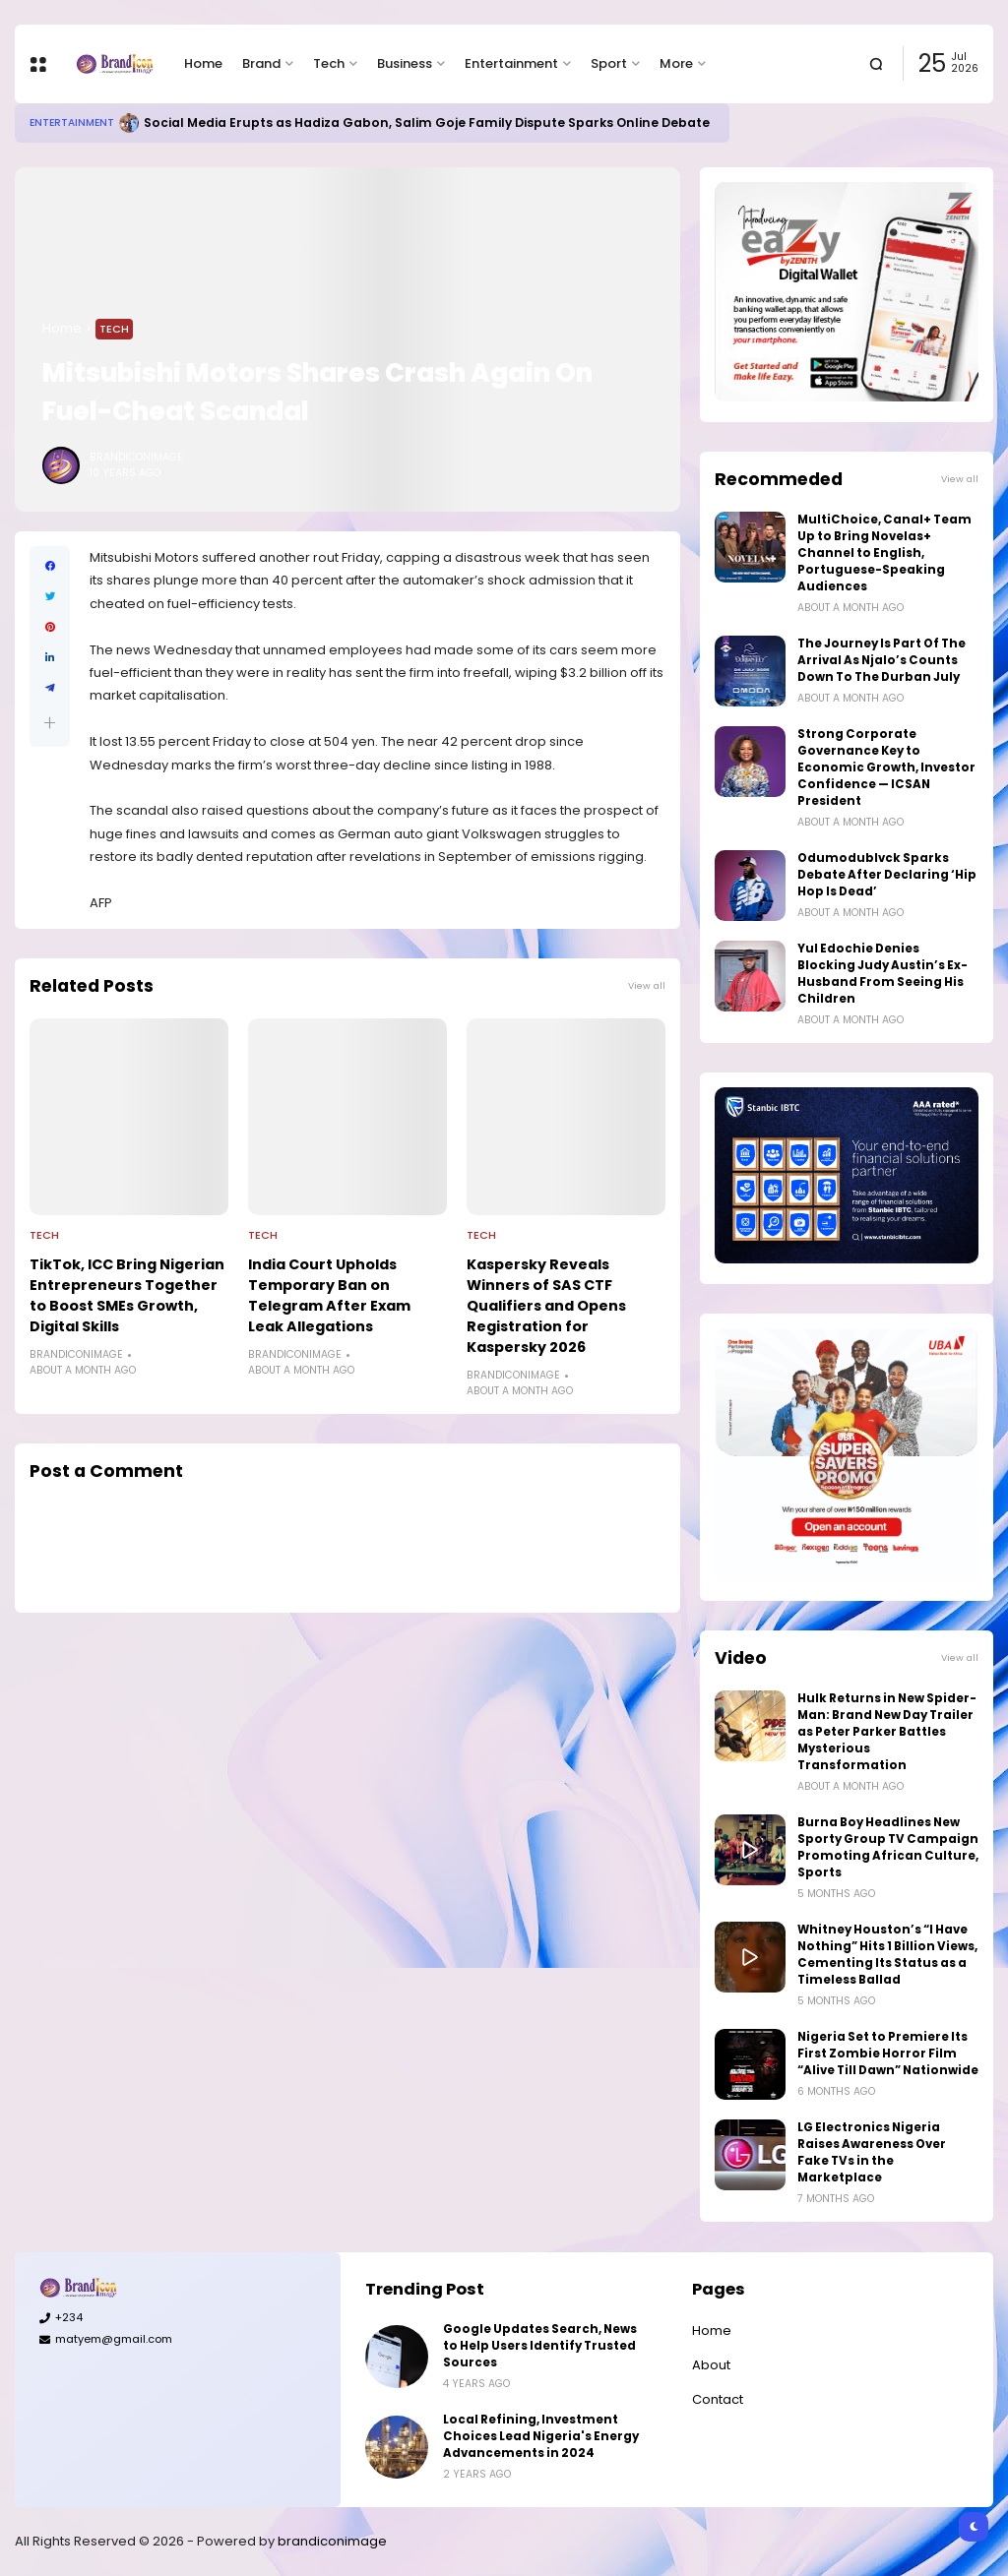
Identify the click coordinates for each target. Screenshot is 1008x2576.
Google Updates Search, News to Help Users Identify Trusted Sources (540, 2345)
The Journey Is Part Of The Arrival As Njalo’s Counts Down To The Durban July (881, 660)
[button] (49, 722)
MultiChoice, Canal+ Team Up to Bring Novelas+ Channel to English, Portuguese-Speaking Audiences (884, 553)
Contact (717, 2399)
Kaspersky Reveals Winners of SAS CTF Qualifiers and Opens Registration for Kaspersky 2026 (546, 1306)
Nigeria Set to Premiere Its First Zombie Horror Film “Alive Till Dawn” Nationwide (887, 2053)
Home (203, 63)
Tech (329, 63)
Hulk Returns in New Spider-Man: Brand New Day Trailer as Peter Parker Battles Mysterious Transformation (886, 1731)
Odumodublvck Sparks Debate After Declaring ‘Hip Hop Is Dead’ (886, 874)
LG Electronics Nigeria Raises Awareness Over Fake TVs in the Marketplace (871, 2152)
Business (404, 63)
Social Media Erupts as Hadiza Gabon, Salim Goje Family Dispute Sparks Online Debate (427, 122)
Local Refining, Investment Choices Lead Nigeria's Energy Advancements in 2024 (541, 2436)
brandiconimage (332, 2541)
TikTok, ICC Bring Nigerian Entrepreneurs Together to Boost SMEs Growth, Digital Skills (127, 1295)
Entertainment (511, 63)
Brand (261, 63)
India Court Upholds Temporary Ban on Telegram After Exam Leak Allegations (329, 1295)
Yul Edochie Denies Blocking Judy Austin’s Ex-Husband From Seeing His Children (882, 974)
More (676, 63)
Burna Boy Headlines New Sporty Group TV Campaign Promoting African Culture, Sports (887, 1847)
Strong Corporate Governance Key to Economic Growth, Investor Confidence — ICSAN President (886, 767)
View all (646, 985)
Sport (609, 63)
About (711, 2365)
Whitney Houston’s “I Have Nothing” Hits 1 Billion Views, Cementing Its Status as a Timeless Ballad (887, 1955)
